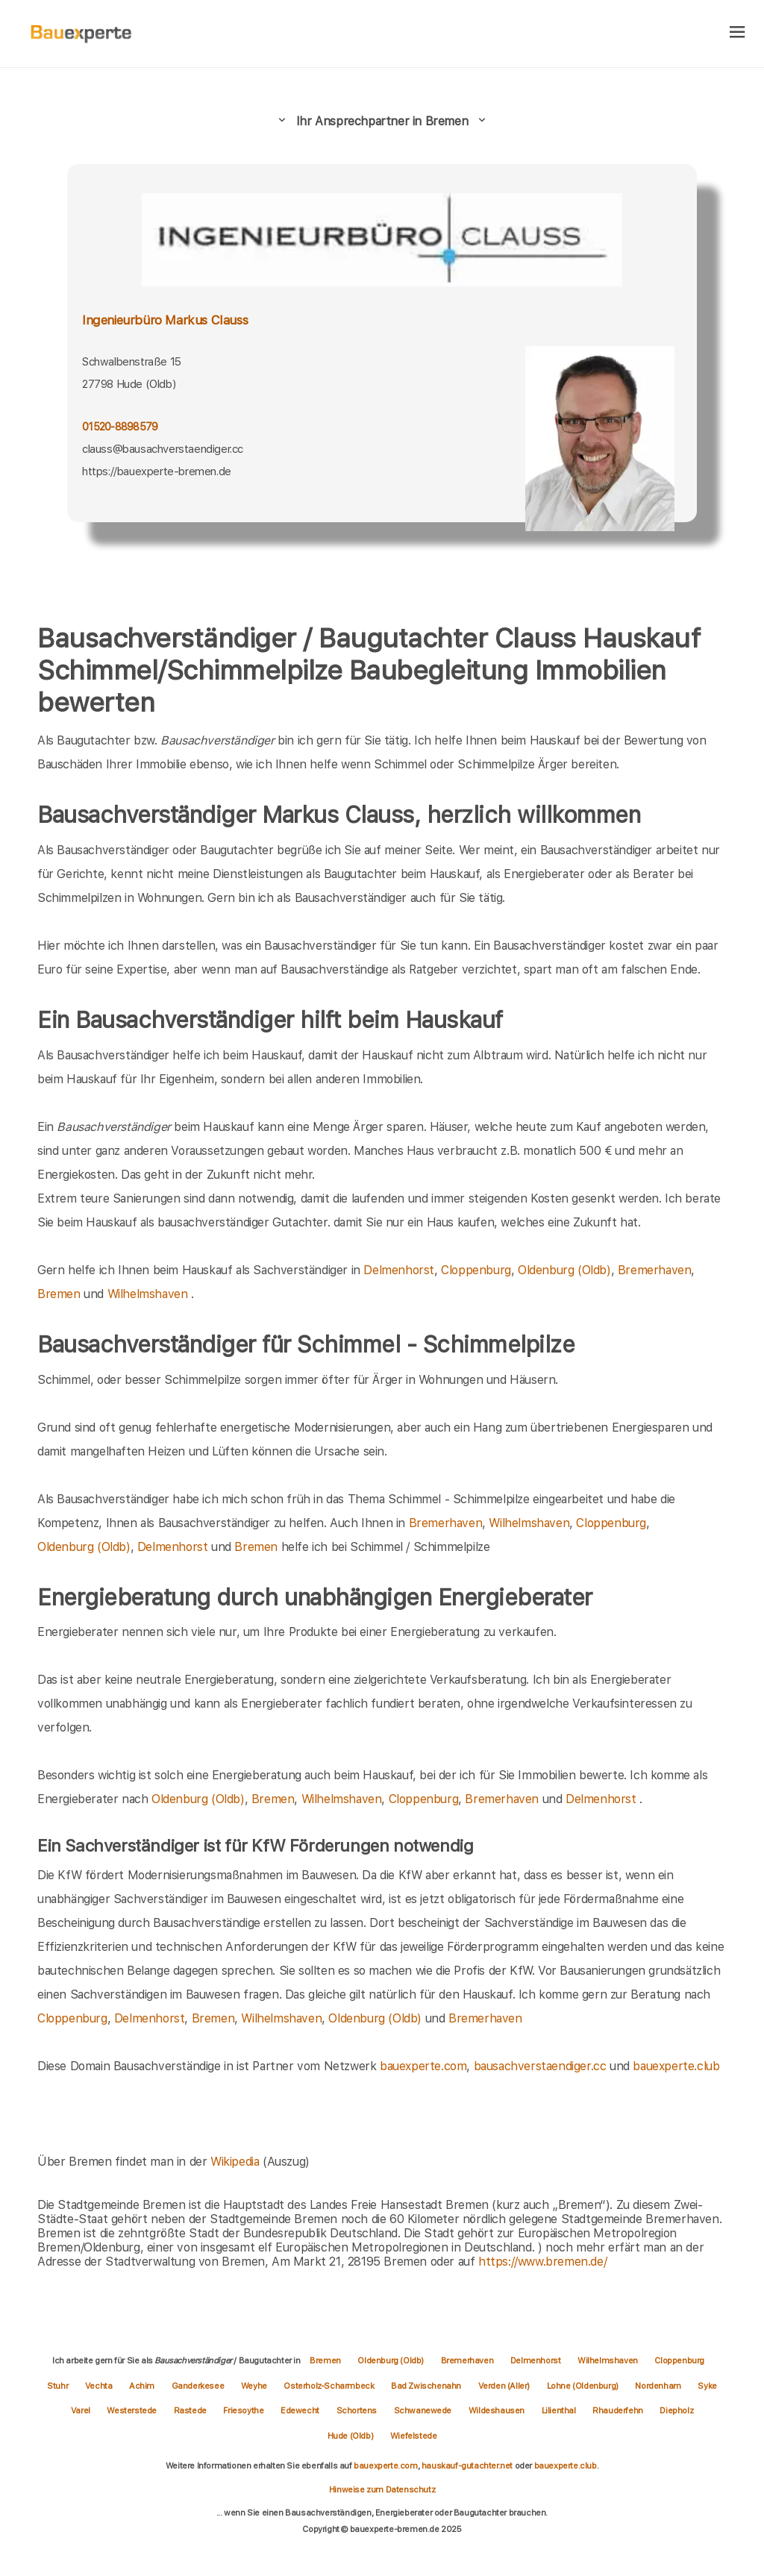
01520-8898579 (119, 427)
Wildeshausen (498, 2410)
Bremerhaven (655, 1270)
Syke (707, 2386)
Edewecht (301, 2410)
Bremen (59, 1294)
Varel (82, 2410)
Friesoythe (244, 2410)
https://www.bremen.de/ (542, 2261)
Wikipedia (236, 2161)
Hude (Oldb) (351, 2436)
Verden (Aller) (505, 2386)
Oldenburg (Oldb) (564, 1270)
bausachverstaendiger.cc (540, 2066)
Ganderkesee (199, 2386)
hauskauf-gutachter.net (467, 2465)
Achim (143, 2386)
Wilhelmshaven (147, 1294)
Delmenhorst (398, 1270)
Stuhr (58, 2386)
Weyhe (255, 2386)
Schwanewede (424, 2410)
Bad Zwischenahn (427, 2386)
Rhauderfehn (618, 2410)
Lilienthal (560, 2410)
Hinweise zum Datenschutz (382, 2489)
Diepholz (676, 2410)
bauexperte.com (423, 2066)
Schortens (357, 2410)
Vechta (99, 2386)
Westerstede (132, 2410)
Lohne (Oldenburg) (584, 2386)
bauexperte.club (676, 2066)
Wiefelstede (413, 2436)
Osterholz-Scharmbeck (330, 2386)
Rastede (191, 2410)
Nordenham (659, 2386)
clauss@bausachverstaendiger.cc (162, 449)
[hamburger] (737, 33)
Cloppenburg (476, 1270)
